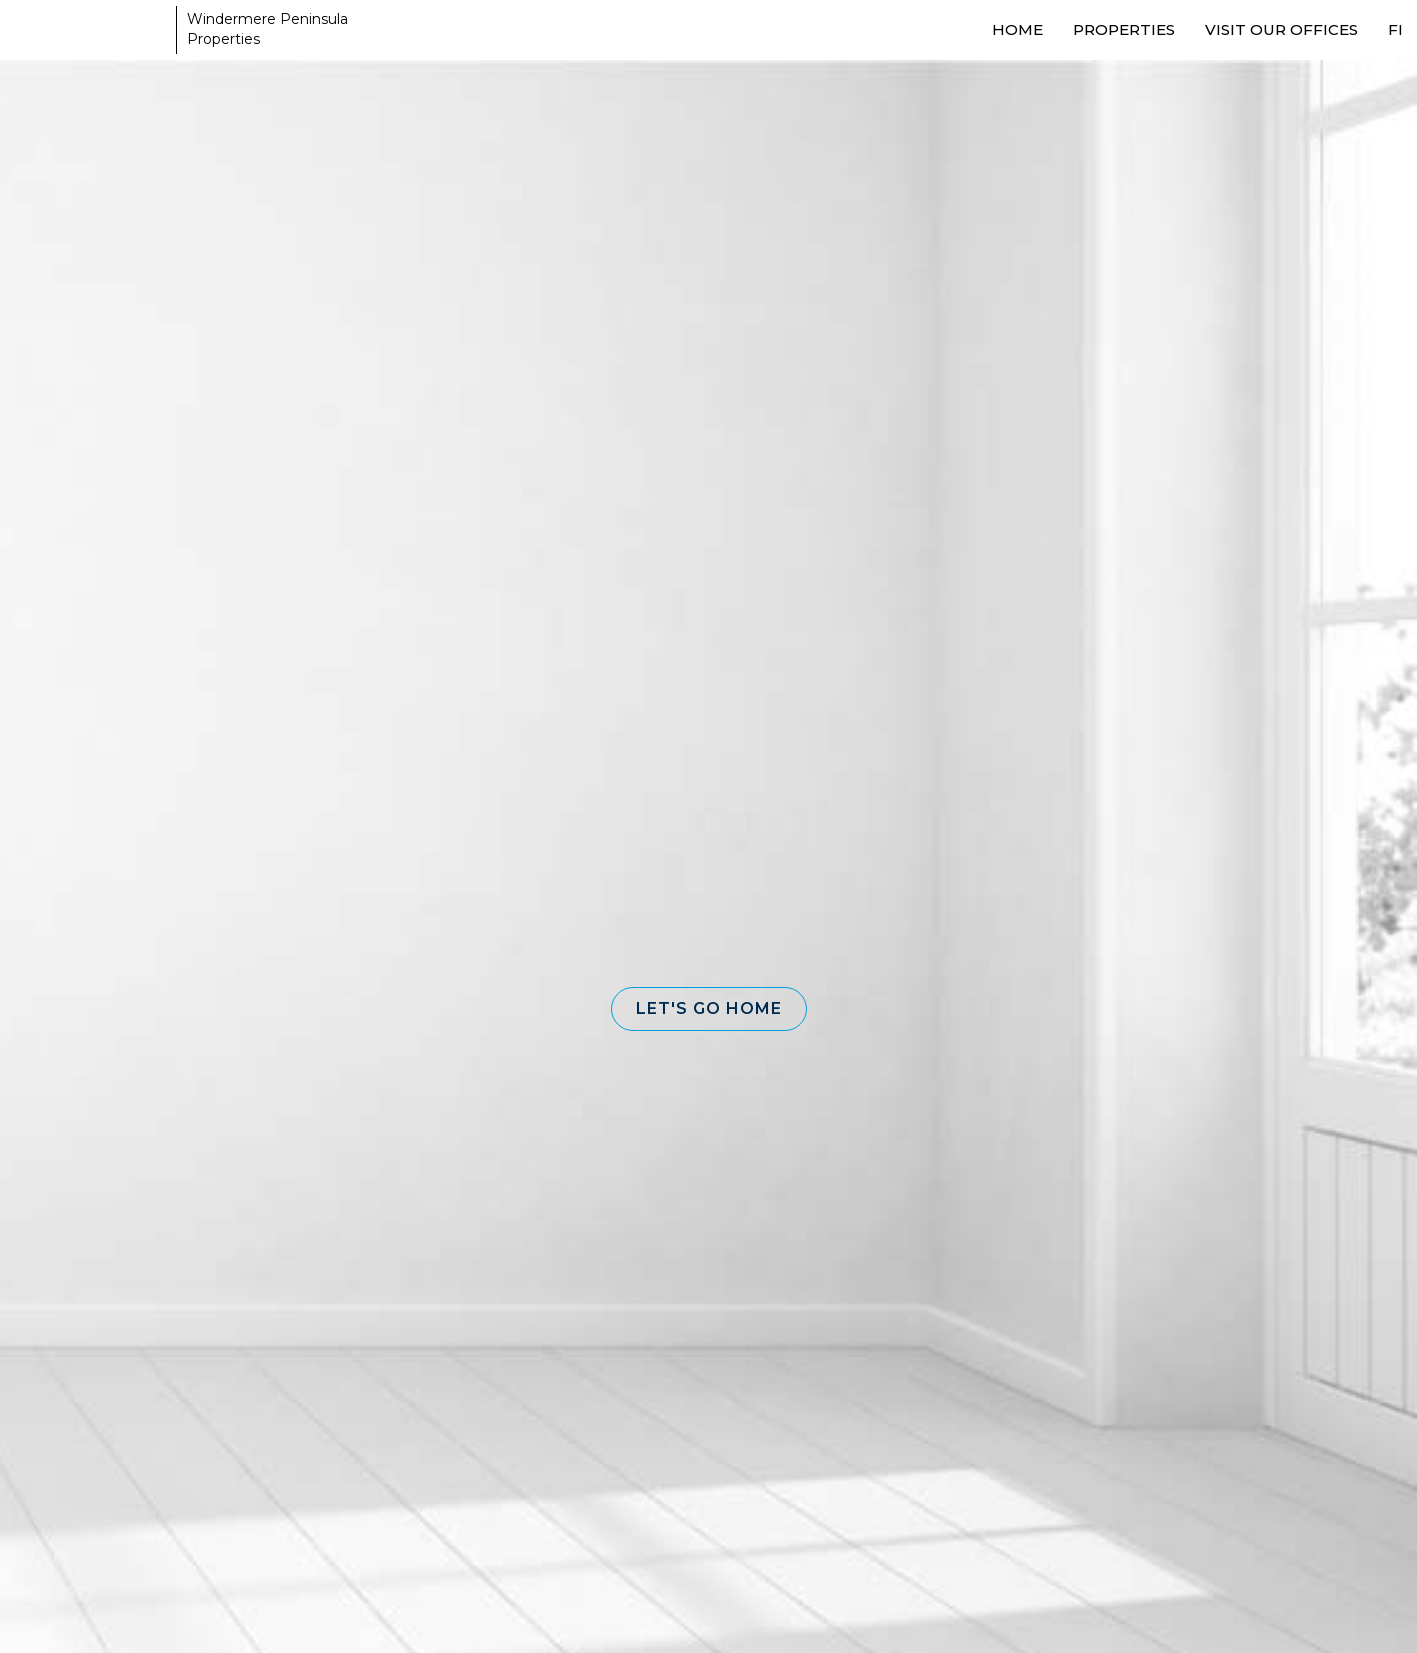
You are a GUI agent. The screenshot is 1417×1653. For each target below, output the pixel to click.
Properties (1124, 29)
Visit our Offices (1281, 29)
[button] (709, 1009)
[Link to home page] (90, 30)
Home (1017, 29)
